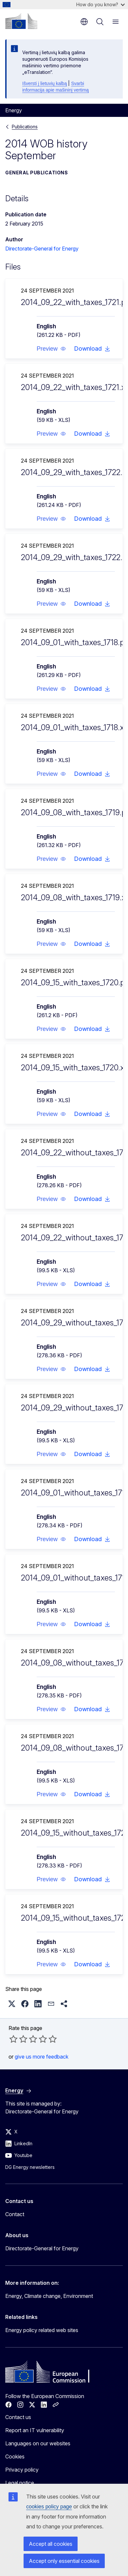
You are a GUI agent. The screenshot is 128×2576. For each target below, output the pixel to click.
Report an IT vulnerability (34, 2430)
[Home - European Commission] (21, 21)
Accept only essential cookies (64, 2561)
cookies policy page (49, 2506)
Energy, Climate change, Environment (49, 2296)
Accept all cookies (50, 2544)
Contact (14, 2214)
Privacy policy (22, 2469)
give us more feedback (41, 2056)
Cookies (15, 2456)
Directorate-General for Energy (42, 248)
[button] (51, 348)
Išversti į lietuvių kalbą (44, 83)
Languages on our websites (37, 2443)
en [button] (84, 22)
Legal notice (19, 2482)
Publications (25, 126)
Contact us (18, 2417)
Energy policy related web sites (41, 2330)
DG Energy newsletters (30, 2167)
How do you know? (100, 4)
